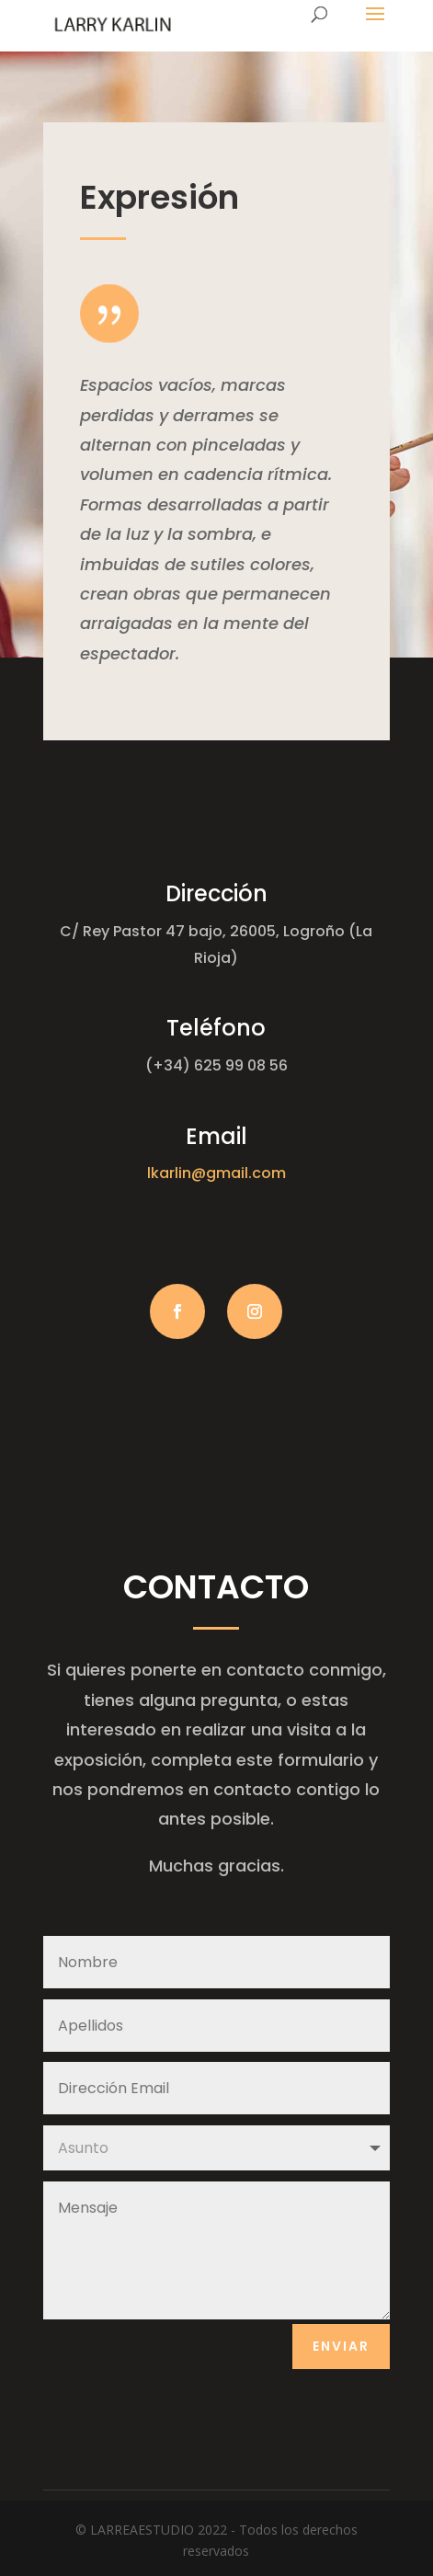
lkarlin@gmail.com (216, 1173)
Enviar (341, 2346)
